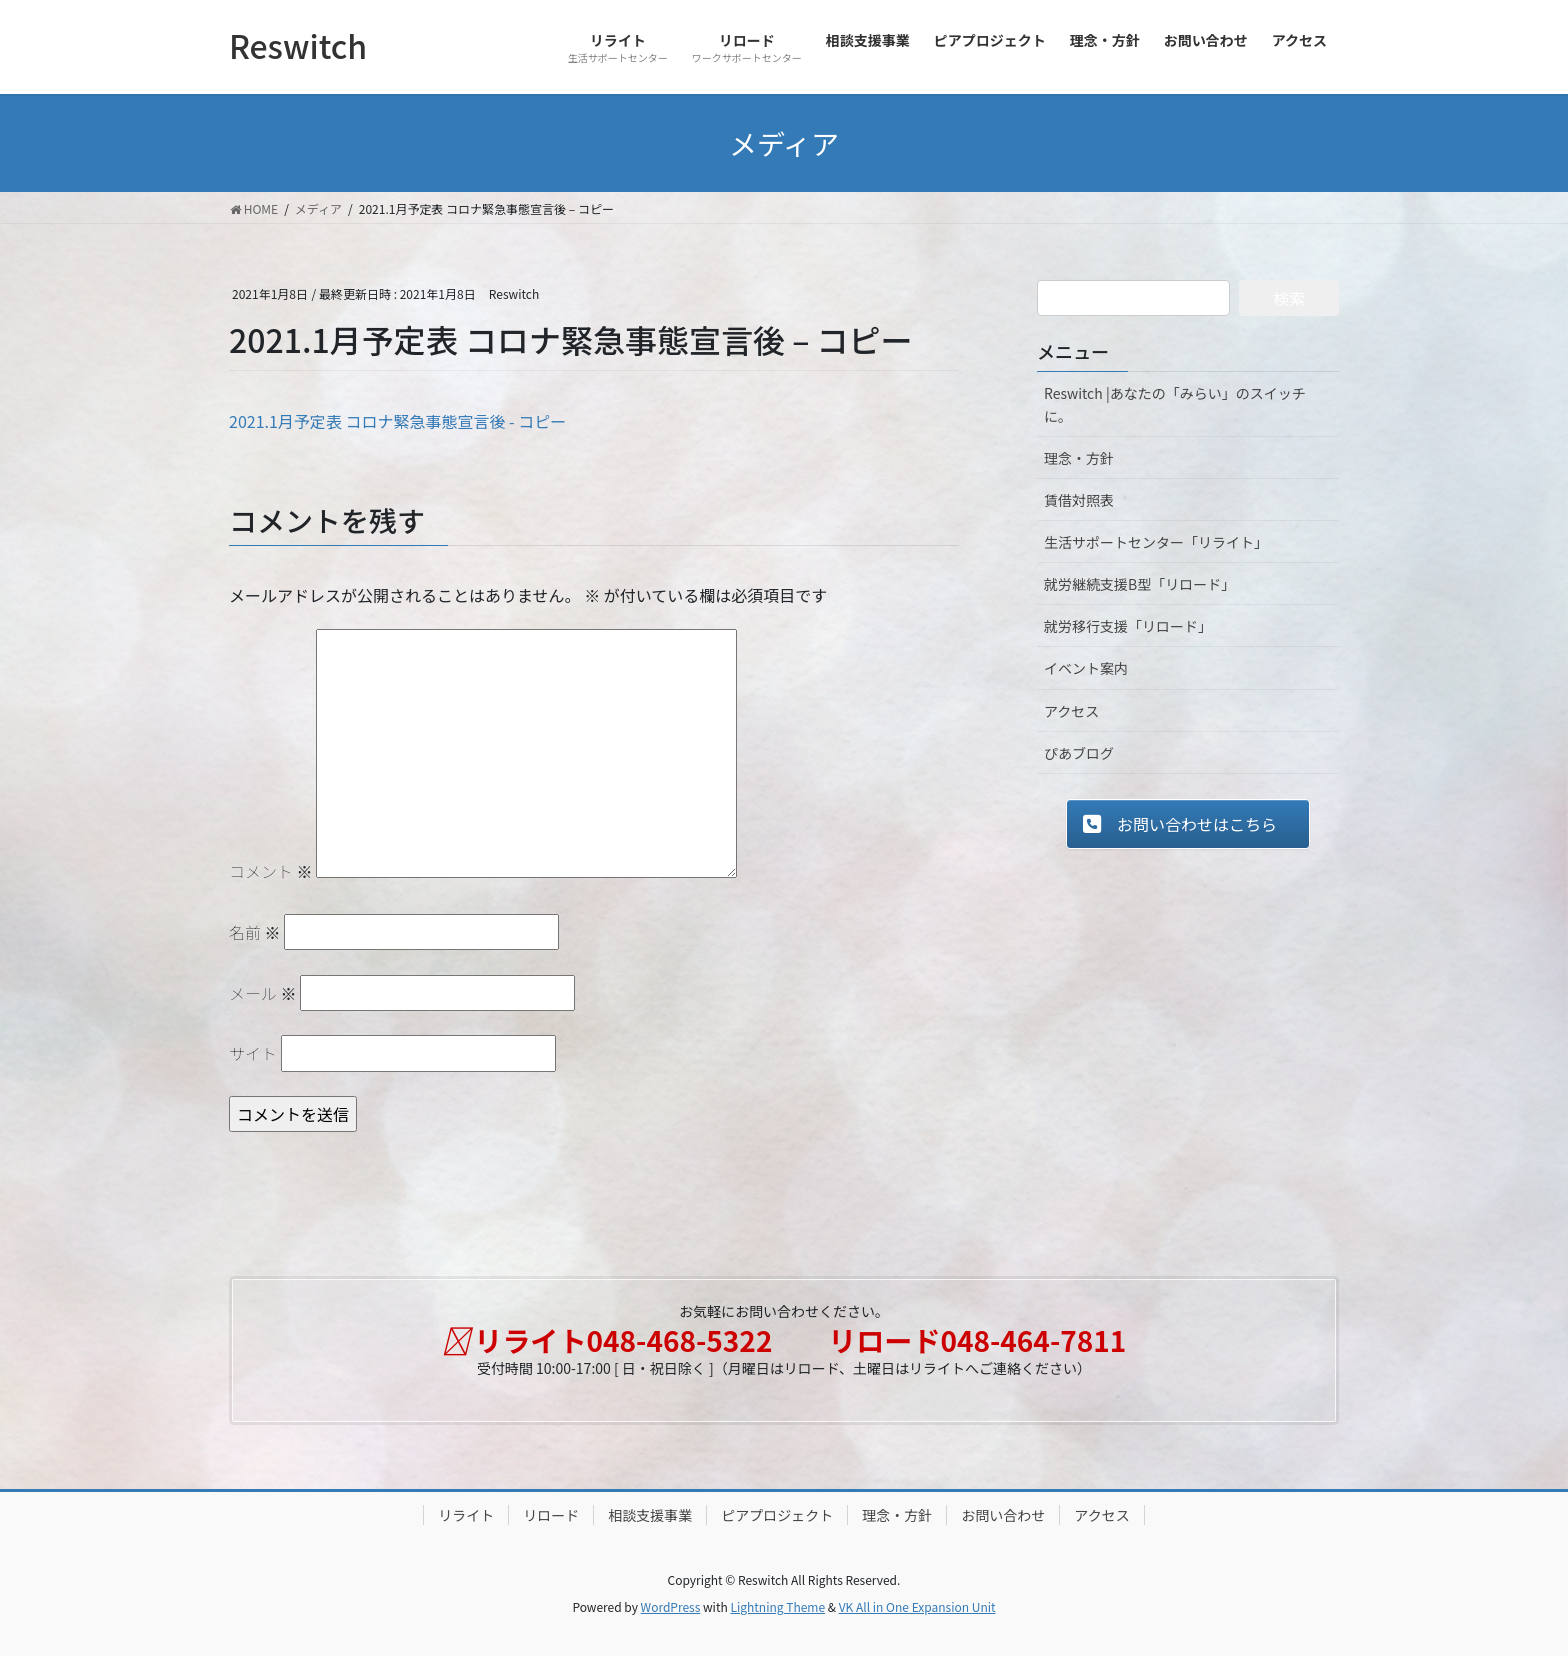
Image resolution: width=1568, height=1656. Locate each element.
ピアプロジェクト (777, 1515)
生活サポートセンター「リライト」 (1156, 542)
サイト (253, 1053)
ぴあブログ (1079, 753)
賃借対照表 (1079, 500)
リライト (466, 1515)
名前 (255, 932)
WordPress (671, 1606)
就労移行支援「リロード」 (1128, 626)
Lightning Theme (777, 1606)
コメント (271, 871)
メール (263, 993)
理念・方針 (1079, 458)
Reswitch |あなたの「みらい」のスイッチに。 (1175, 404)
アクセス (1071, 711)
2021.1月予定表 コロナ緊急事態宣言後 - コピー (397, 421)
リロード (551, 1515)
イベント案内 (1086, 668)
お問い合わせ (1003, 1515)
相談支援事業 (650, 1515)
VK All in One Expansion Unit (917, 1606)
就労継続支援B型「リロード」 (1139, 584)
